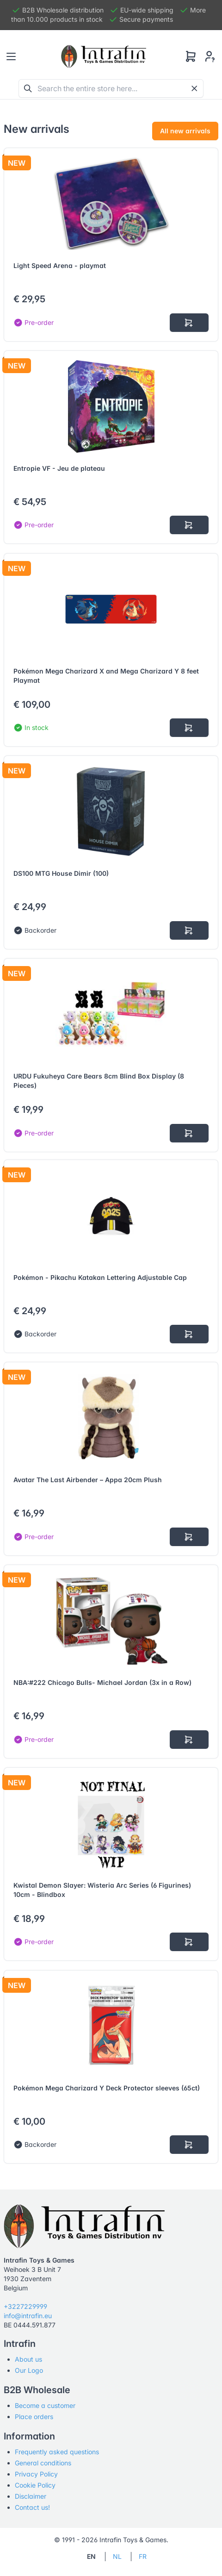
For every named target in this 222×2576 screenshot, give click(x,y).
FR (143, 2556)
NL (117, 2556)
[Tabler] (103, 56)
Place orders (34, 2416)
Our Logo (29, 2370)
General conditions (43, 2463)
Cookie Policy (35, 2485)
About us (28, 2359)
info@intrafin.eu (28, 2316)
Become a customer (45, 2405)
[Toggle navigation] (11, 56)
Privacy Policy (36, 2474)
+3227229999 (25, 2306)
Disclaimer (30, 2496)
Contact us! (32, 2507)
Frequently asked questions (57, 2452)
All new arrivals (185, 131)
